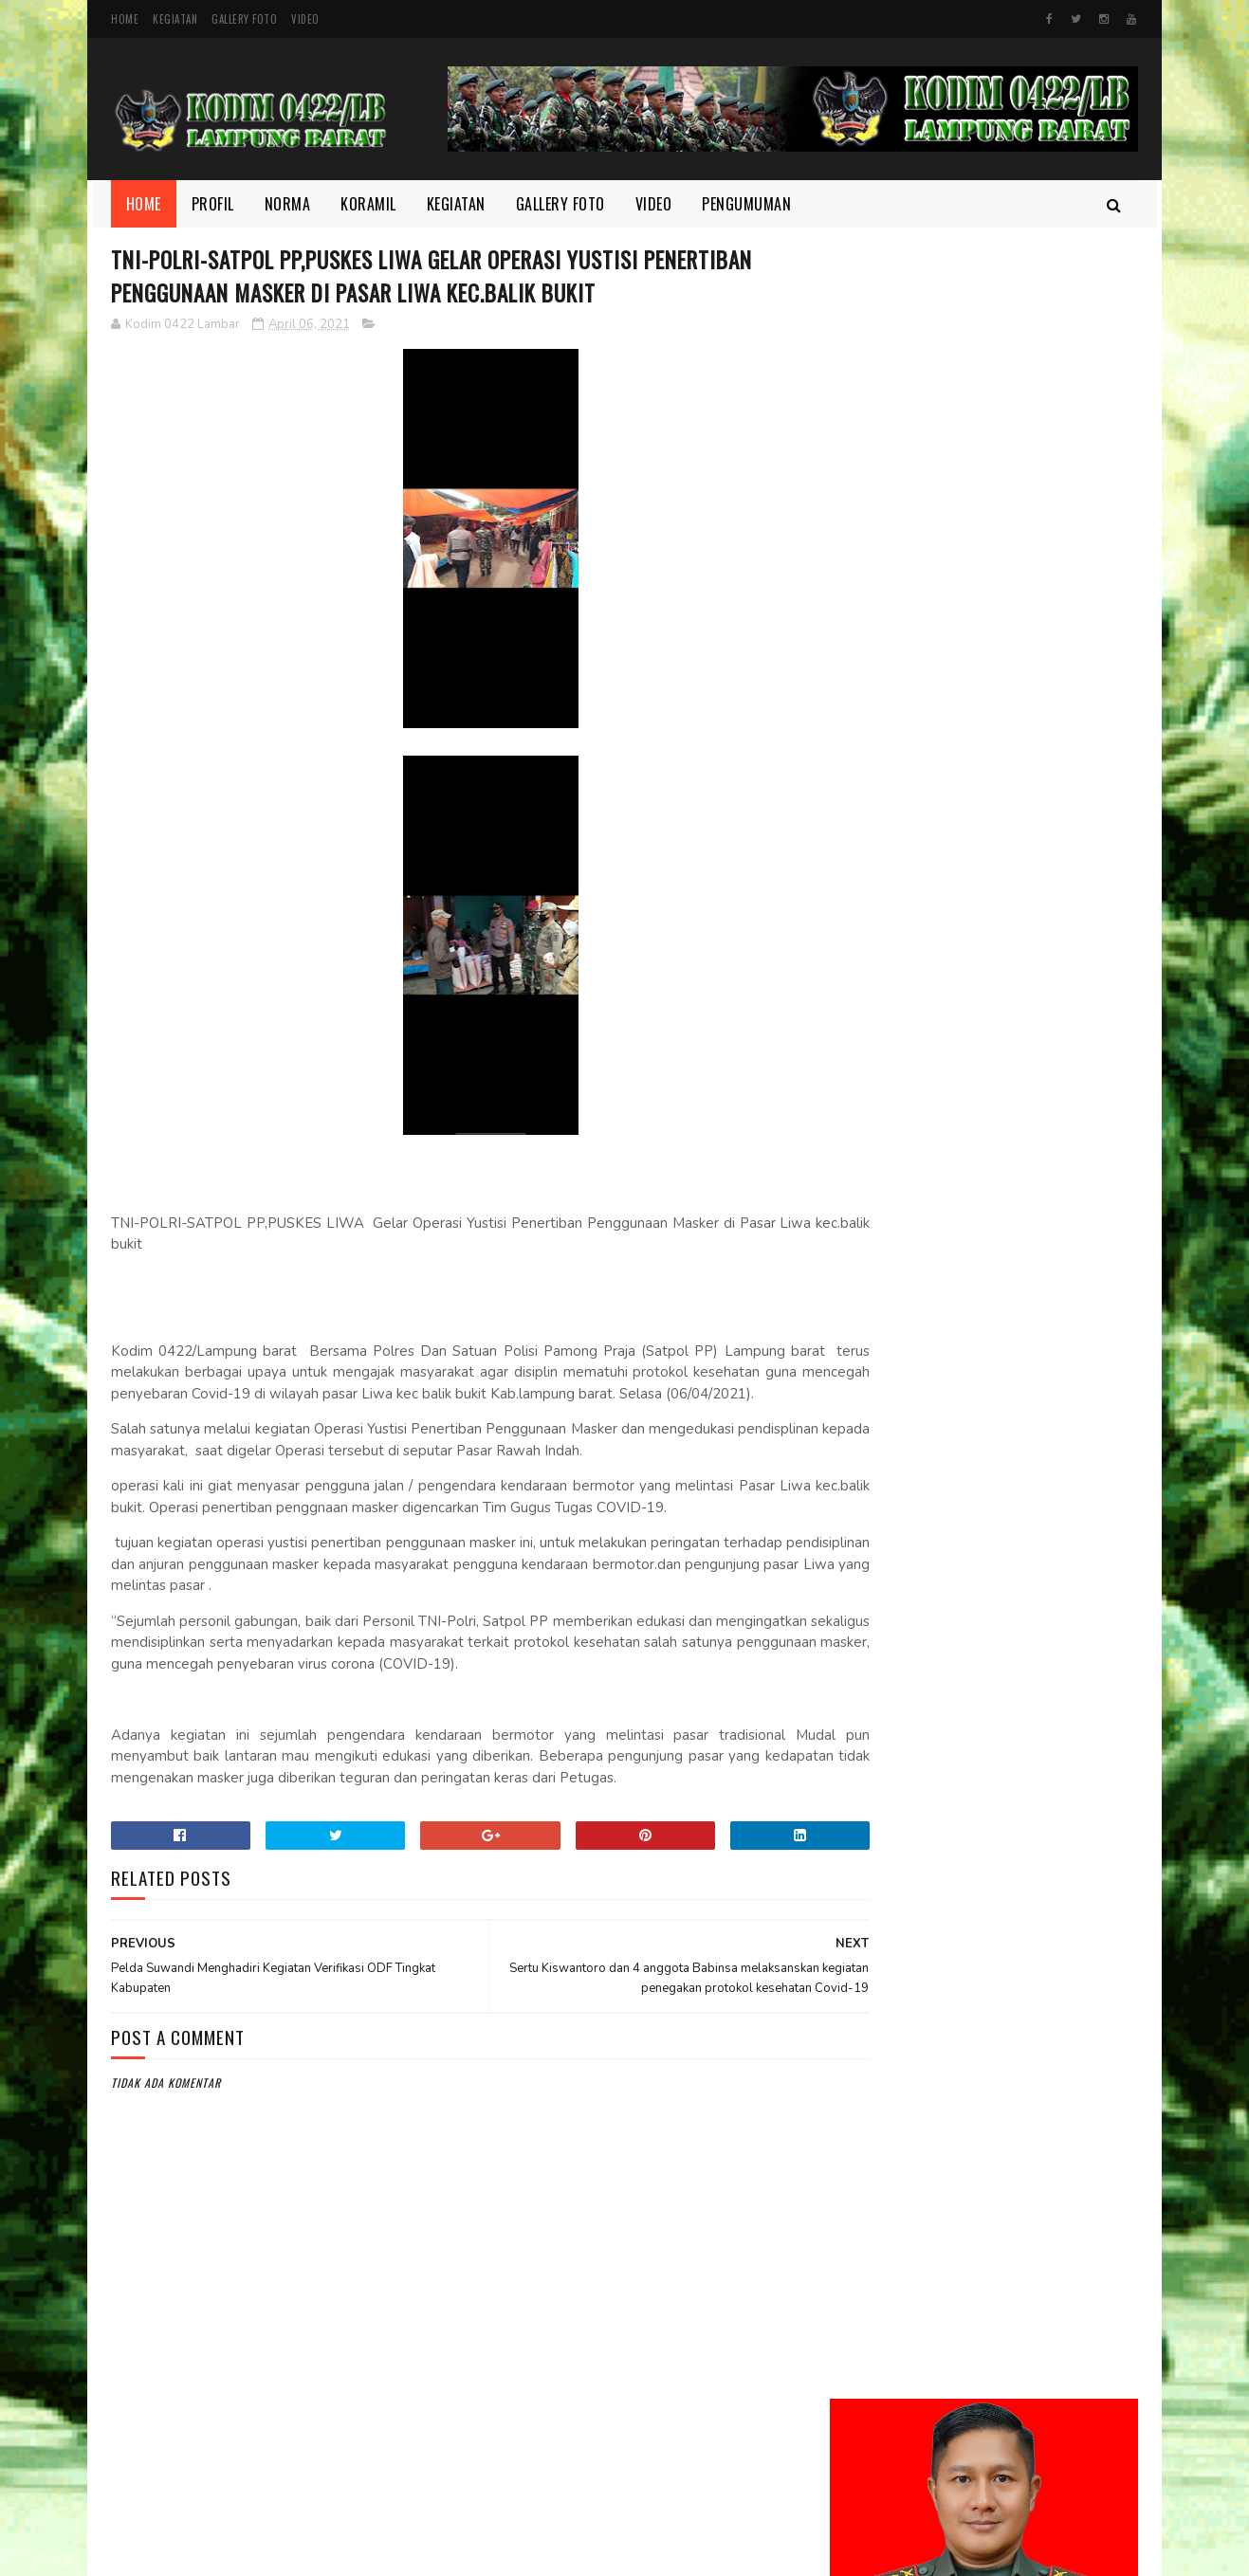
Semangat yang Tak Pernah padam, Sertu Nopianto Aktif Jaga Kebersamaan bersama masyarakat (1037, 1469)
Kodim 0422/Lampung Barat (270, 2552)
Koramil (369, 203)
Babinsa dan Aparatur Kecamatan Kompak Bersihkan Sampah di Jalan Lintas (1038, 1267)
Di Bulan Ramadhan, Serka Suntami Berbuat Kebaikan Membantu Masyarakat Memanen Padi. (1028, 1364)
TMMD (859, 2288)
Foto (857, 2128)
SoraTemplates (570, 2552)
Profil (213, 203)
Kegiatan (175, 19)
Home (124, 19)
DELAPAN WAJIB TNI (999, 1628)
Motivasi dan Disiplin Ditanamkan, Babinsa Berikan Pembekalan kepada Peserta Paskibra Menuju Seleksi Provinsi (982, 1161)
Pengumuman (747, 203)
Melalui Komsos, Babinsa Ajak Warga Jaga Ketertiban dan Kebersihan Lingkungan (1035, 1054)
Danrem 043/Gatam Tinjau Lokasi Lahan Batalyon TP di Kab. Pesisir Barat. (1034, 967)
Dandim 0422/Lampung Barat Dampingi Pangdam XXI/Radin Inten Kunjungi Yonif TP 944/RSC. (1037, 747)
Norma (288, 203)
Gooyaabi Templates (663, 2552)
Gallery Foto (244, 19)
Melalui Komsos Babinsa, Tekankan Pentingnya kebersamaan (1023, 1564)
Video (305, 19)
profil (860, 2256)
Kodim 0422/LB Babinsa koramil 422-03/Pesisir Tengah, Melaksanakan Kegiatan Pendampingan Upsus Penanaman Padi (966, 863)
